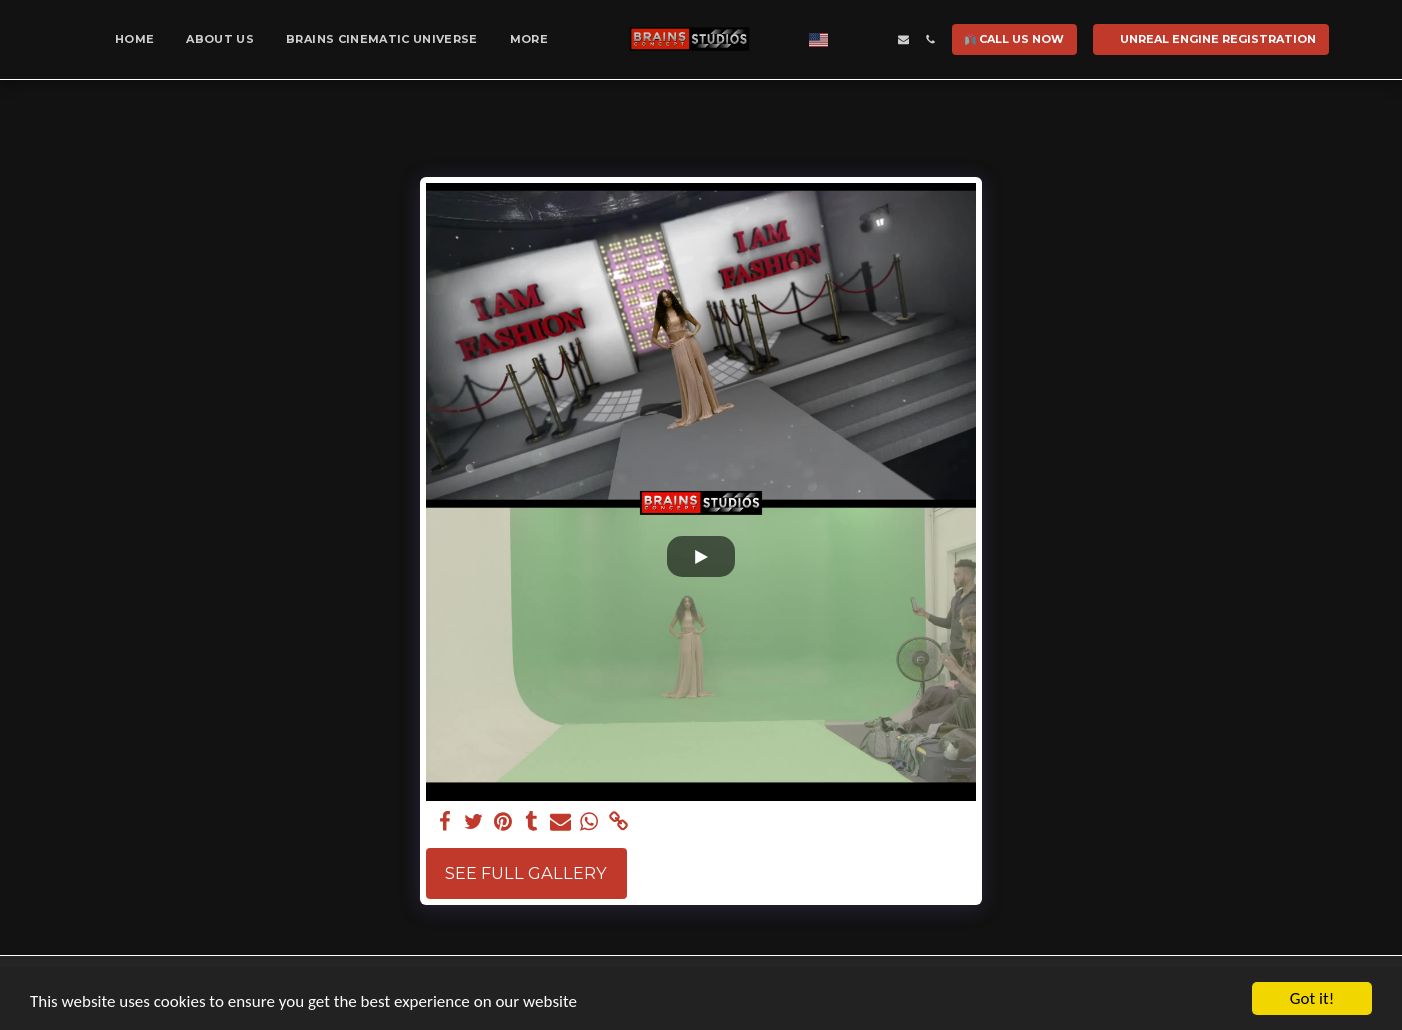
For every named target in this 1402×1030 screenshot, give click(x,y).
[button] (849, 39)
